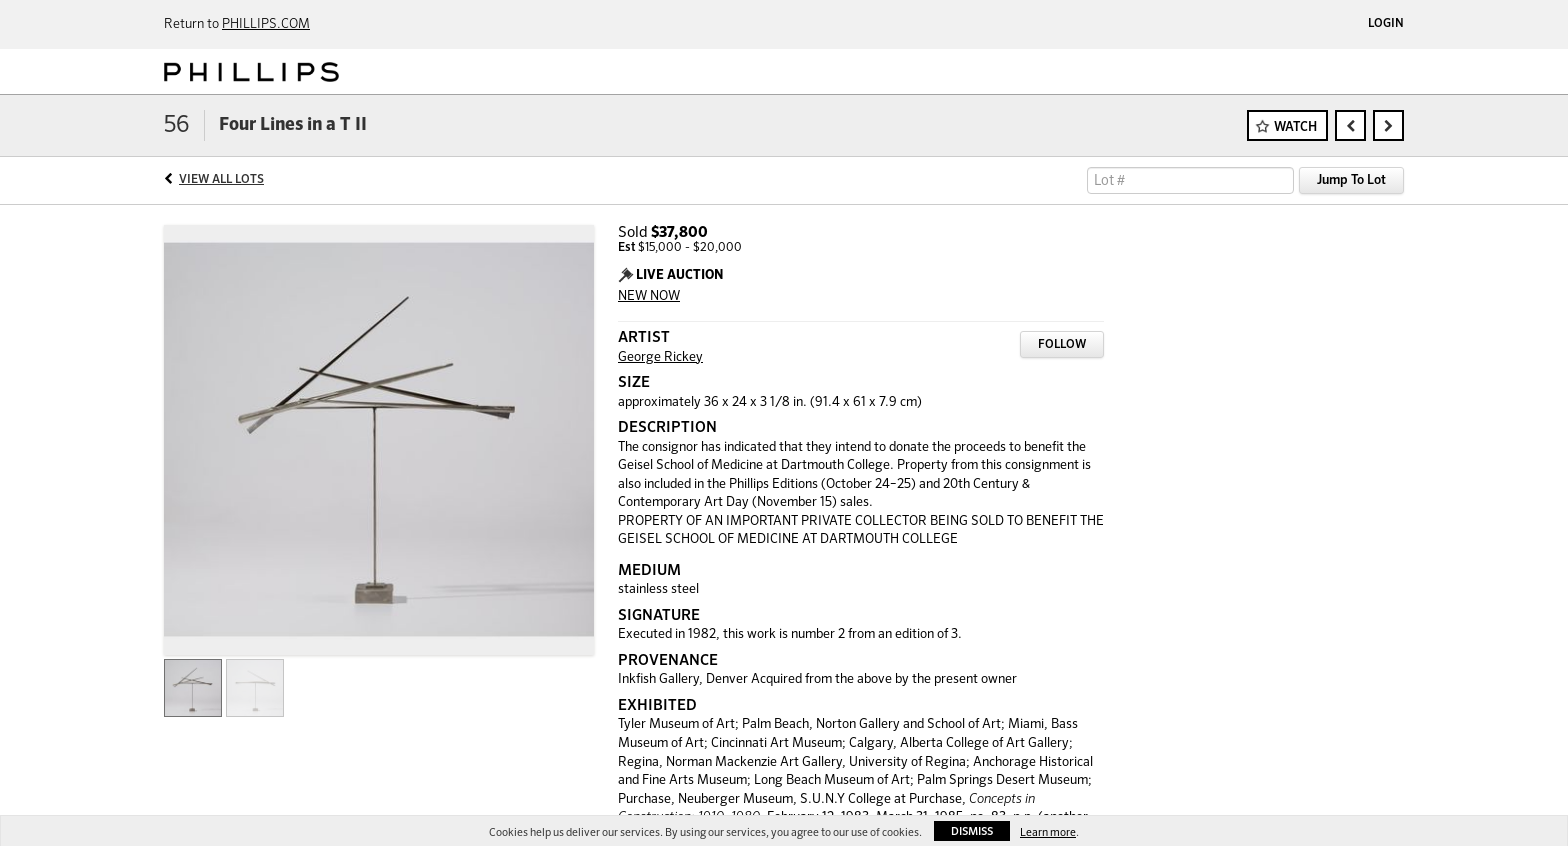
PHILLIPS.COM (266, 24)
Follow (1062, 345)
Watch (1295, 127)
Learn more (1048, 832)
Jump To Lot (1351, 180)
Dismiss (972, 831)
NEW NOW (649, 296)
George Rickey (660, 357)
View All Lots (221, 180)
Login (1386, 24)
